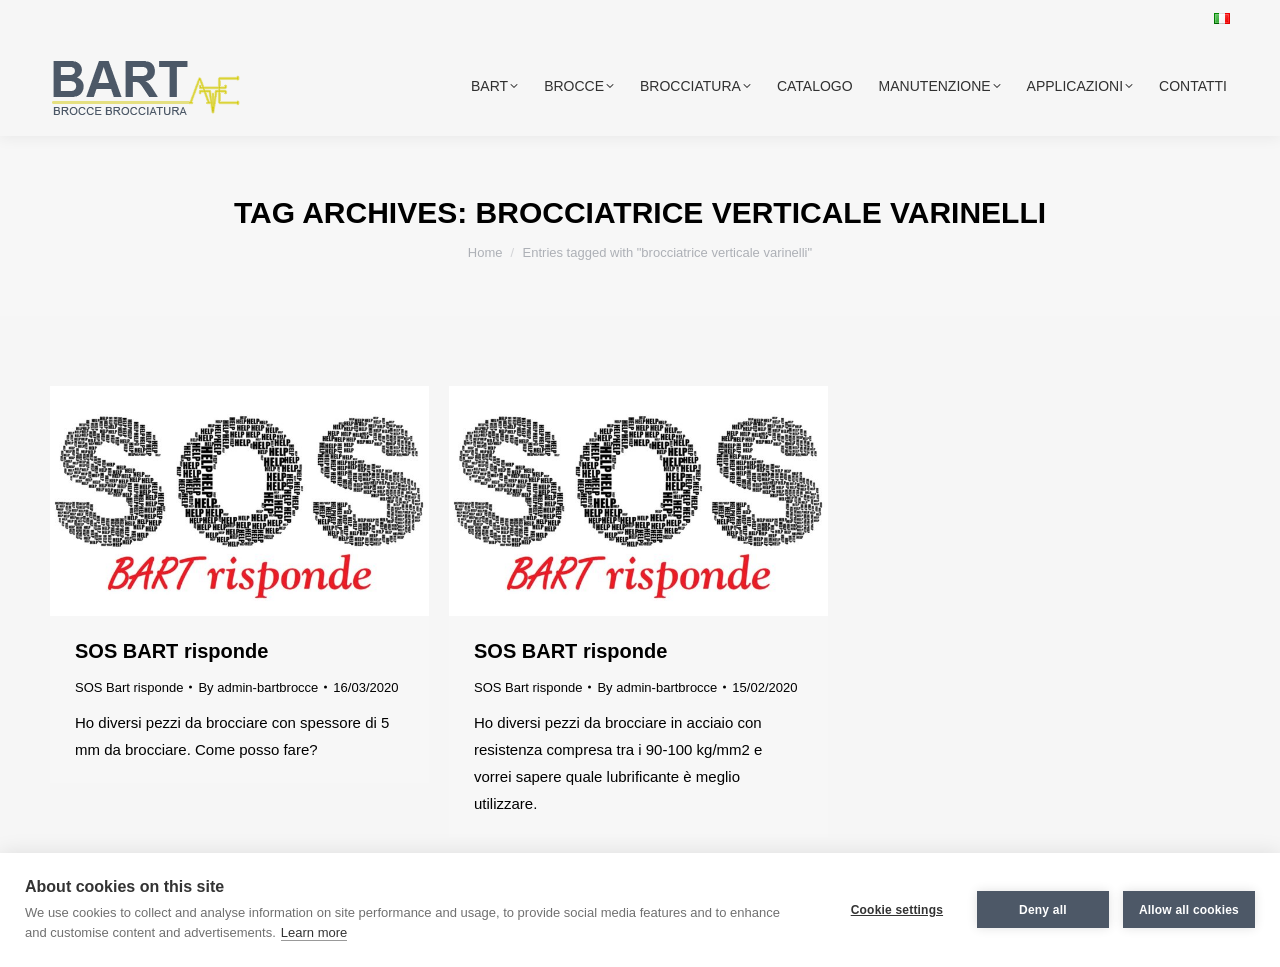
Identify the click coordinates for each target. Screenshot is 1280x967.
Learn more (314, 932)
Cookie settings (897, 910)
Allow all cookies (1189, 910)
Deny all (1043, 910)
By (258, 687)
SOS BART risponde (171, 651)
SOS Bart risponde (129, 687)
